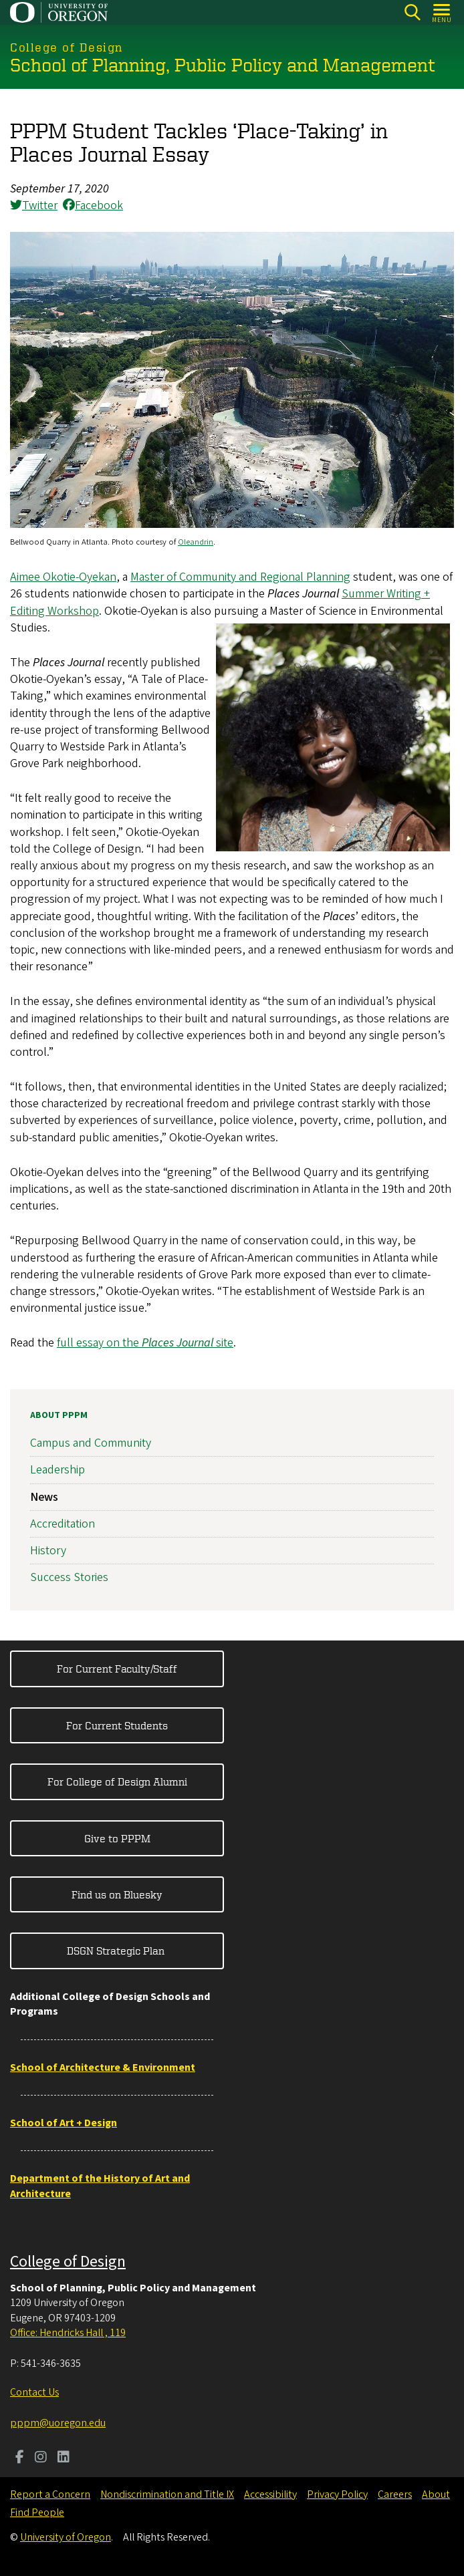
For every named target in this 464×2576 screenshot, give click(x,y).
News (44, 1497)
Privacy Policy (337, 2494)
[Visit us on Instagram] (40, 2458)
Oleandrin (195, 542)
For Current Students (117, 1725)
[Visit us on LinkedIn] (63, 2458)
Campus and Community (90, 1443)
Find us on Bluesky (117, 1894)
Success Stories (69, 1577)
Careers (395, 2494)
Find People (37, 2512)
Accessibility (270, 2494)
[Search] (412, 12)
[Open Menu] (442, 12)
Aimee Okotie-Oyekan (63, 577)
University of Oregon (65, 2537)
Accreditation (62, 1524)
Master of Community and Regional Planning (240, 577)
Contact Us (34, 2392)
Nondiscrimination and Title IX (167, 2494)
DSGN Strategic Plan (117, 1951)
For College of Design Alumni (117, 1781)
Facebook (93, 205)
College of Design (68, 2261)
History (48, 1550)
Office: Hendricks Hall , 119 (68, 2332)
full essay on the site (145, 1342)
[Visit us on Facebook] (19, 2458)
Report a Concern (50, 2494)
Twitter (33, 205)
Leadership (57, 1470)
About (436, 2494)
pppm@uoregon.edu (58, 2423)
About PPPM (59, 1415)
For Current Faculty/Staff (117, 1669)
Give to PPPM (117, 1838)
